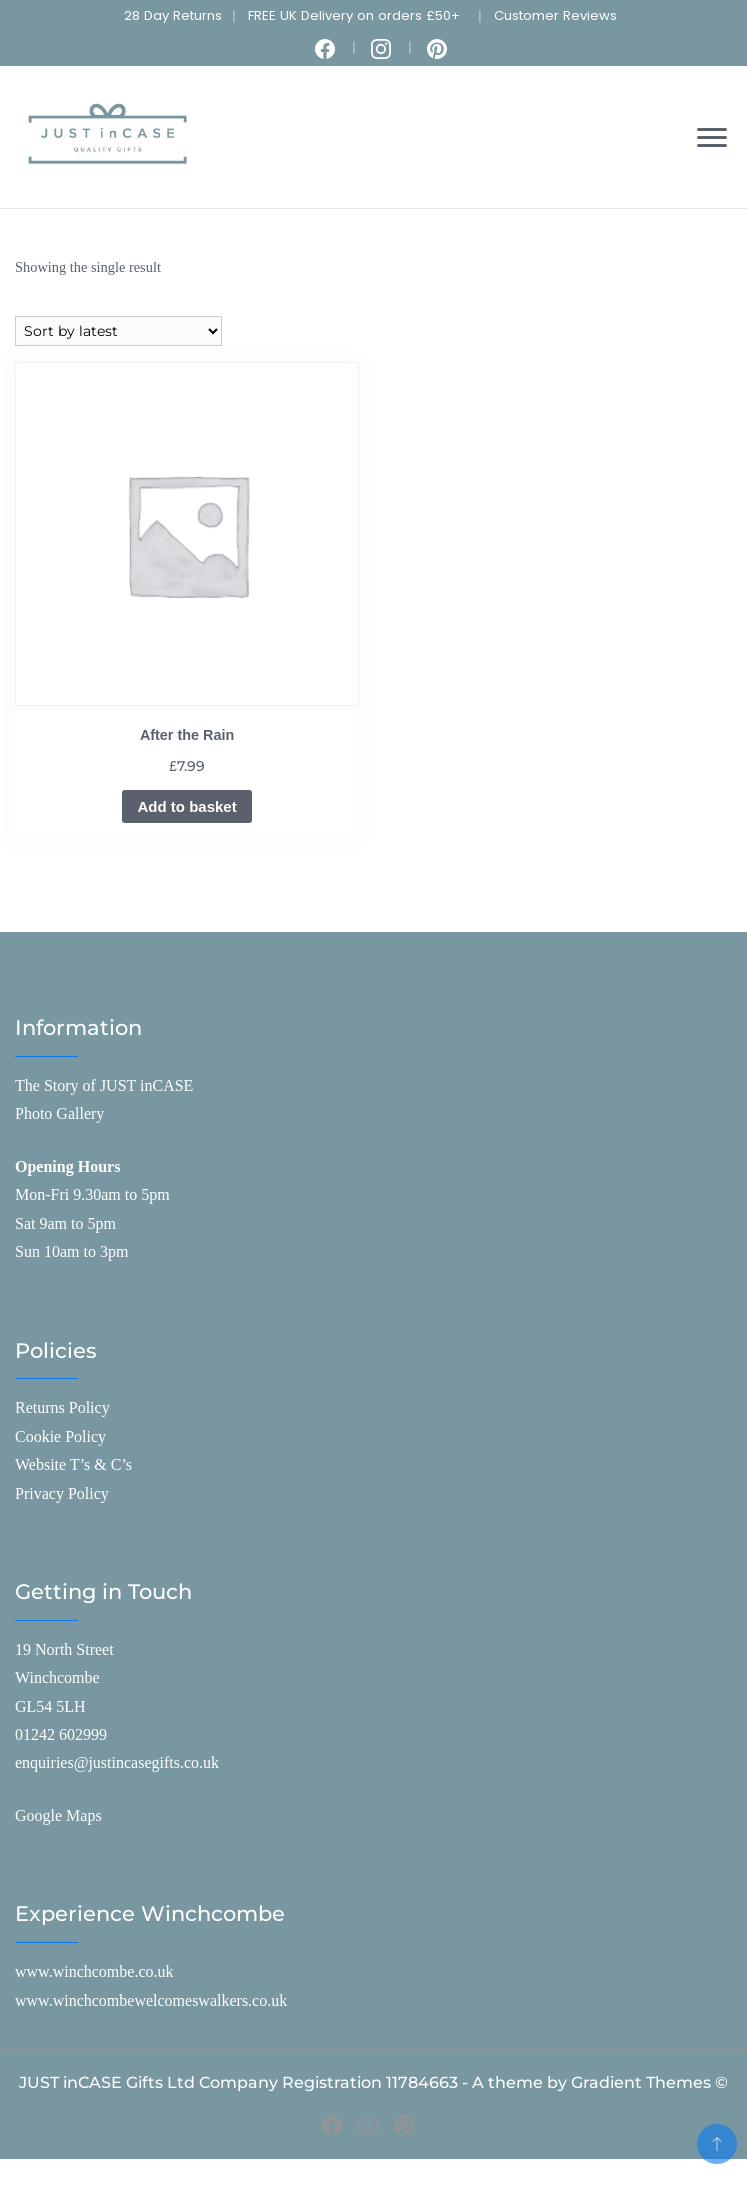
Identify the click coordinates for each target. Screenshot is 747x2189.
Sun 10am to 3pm (71, 1251)
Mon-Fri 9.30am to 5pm (92, 1194)
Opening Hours (67, 1166)
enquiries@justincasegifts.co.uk (117, 1762)
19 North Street (64, 1649)
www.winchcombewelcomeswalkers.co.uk (151, 2000)
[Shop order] (118, 331)
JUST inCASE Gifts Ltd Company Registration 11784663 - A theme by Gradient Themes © (373, 2082)
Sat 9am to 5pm (65, 1223)
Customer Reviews (555, 15)
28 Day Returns (173, 15)
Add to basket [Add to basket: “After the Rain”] (186, 806)
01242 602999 (61, 1734)
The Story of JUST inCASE (104, 1085)
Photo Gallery (59, 1113)
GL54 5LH (50, 1706)
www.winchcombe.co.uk (94, 1971)
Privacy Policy (62, 1493)
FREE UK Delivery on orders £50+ (354, 15)
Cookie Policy (60, 1436)
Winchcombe (57, 1677)
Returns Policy (62, 1407)
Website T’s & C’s (73, 1464)
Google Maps (58, 1815)
